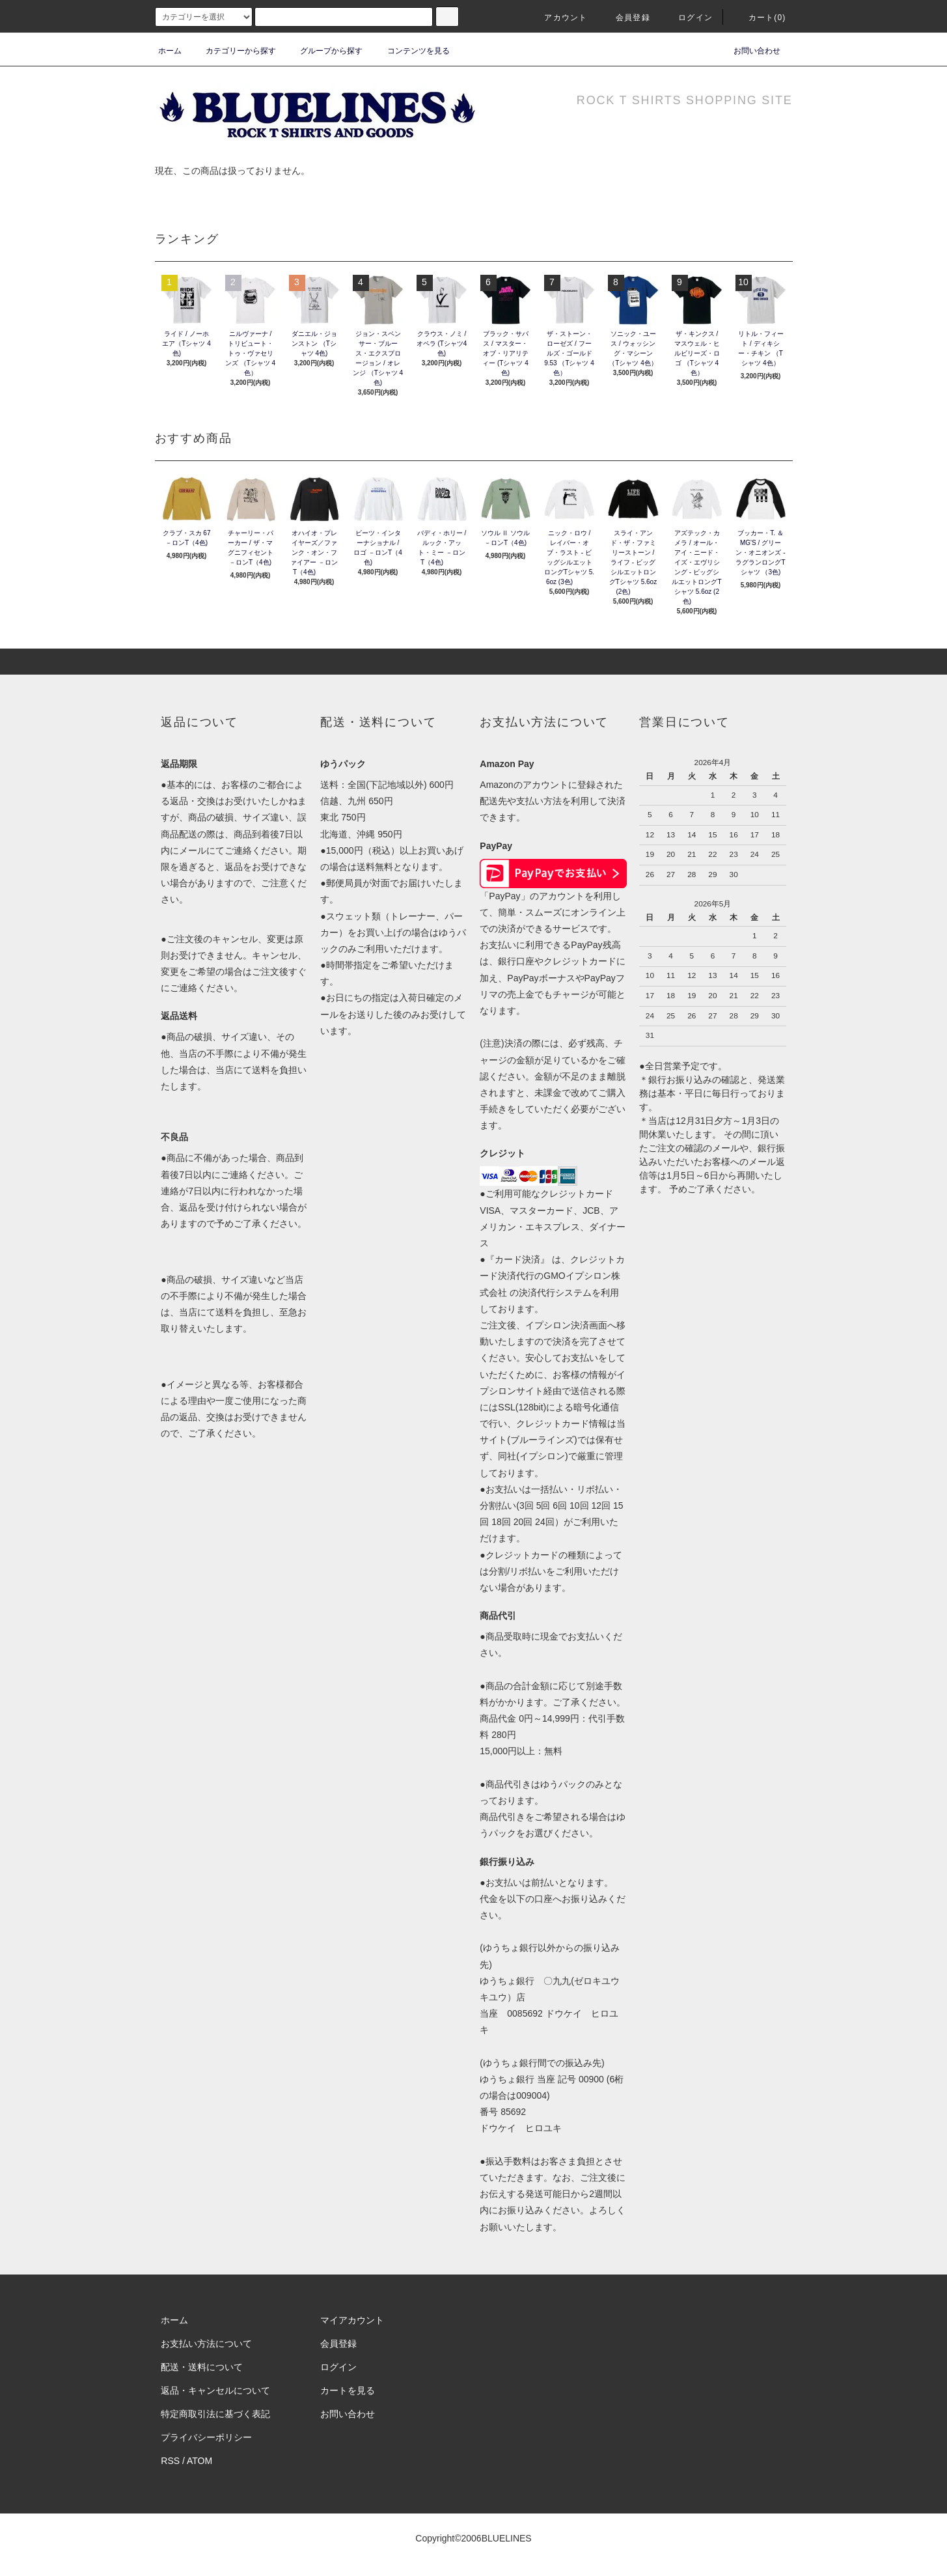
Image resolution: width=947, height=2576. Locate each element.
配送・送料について (202, 2367)
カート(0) (759, 17)
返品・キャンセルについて (215, 2390)
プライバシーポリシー (206, 2437)
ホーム (170, 50)
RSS (170, 2461)
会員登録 (625, 17)
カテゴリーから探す (233, 50)
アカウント (557, 17)
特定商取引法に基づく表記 (215, 2414)
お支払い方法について (206, 2343)
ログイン (688, 17)
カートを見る (347, 2390)
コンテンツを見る (411, 50)
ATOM (199, 2461)
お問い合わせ (749, 50)
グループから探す (323, 50)
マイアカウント (352, 2320)
